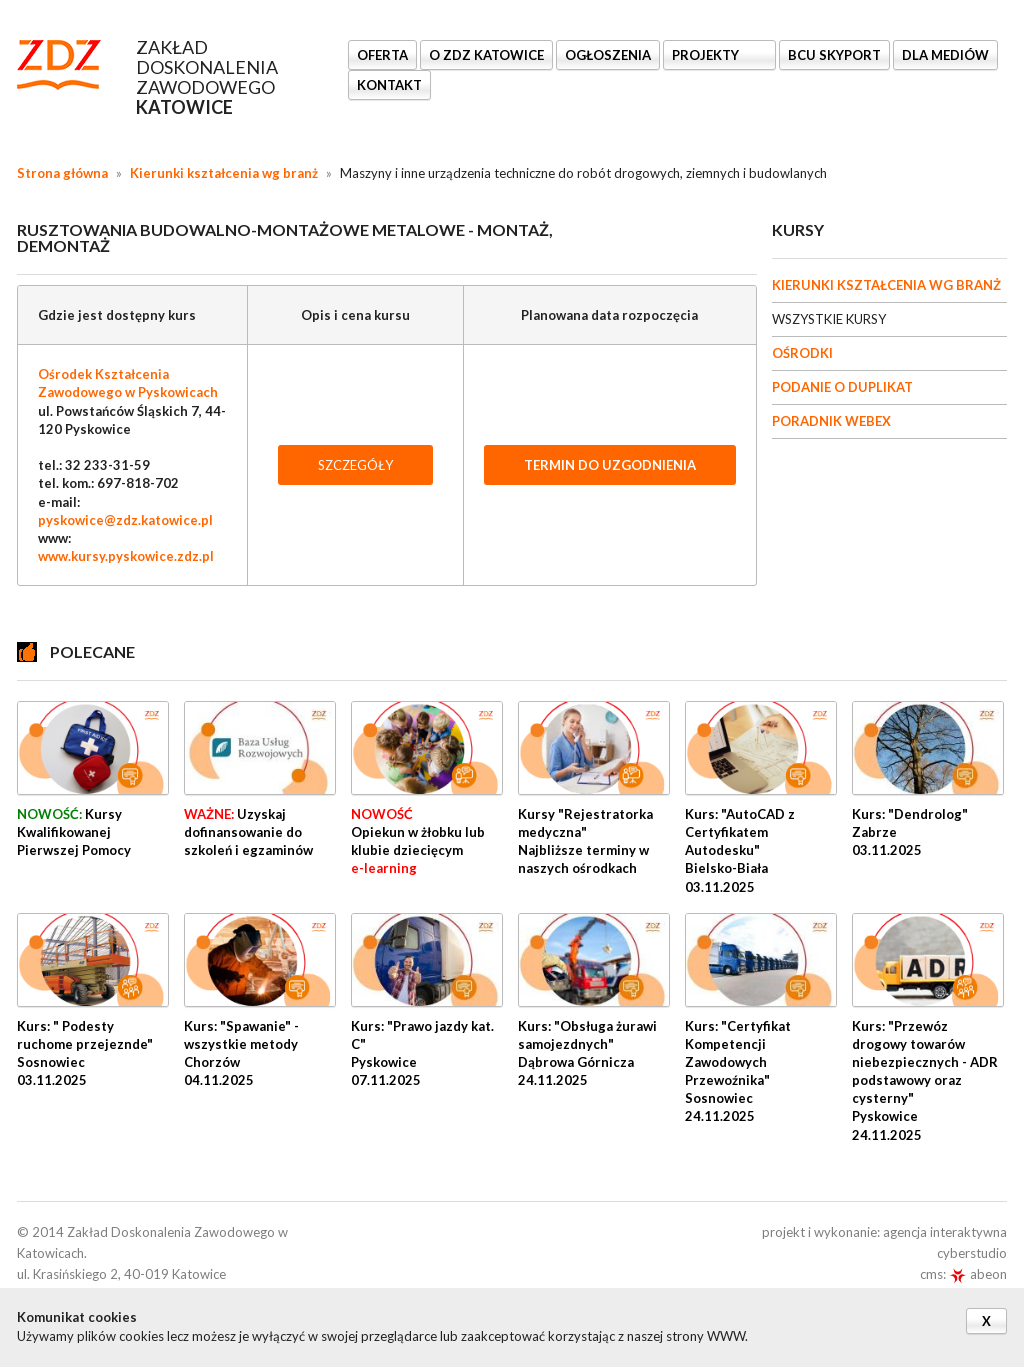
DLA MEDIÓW (945, 55)
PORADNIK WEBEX (831, 421)
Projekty (707, 55)
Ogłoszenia (608, 55)
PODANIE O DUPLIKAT (842, 387)
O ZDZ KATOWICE (486, 55)
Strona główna (62, 173)
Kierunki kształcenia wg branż (224, 173)
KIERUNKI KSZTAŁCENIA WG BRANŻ (886, 285)
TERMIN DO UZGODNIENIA (610, 465)
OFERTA (382, 55)
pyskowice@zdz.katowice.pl (125, 520)
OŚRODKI (802, 353)
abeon (978, 1274)
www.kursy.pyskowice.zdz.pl (126, 556)
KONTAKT (389, 85)
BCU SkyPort (834, 55)
